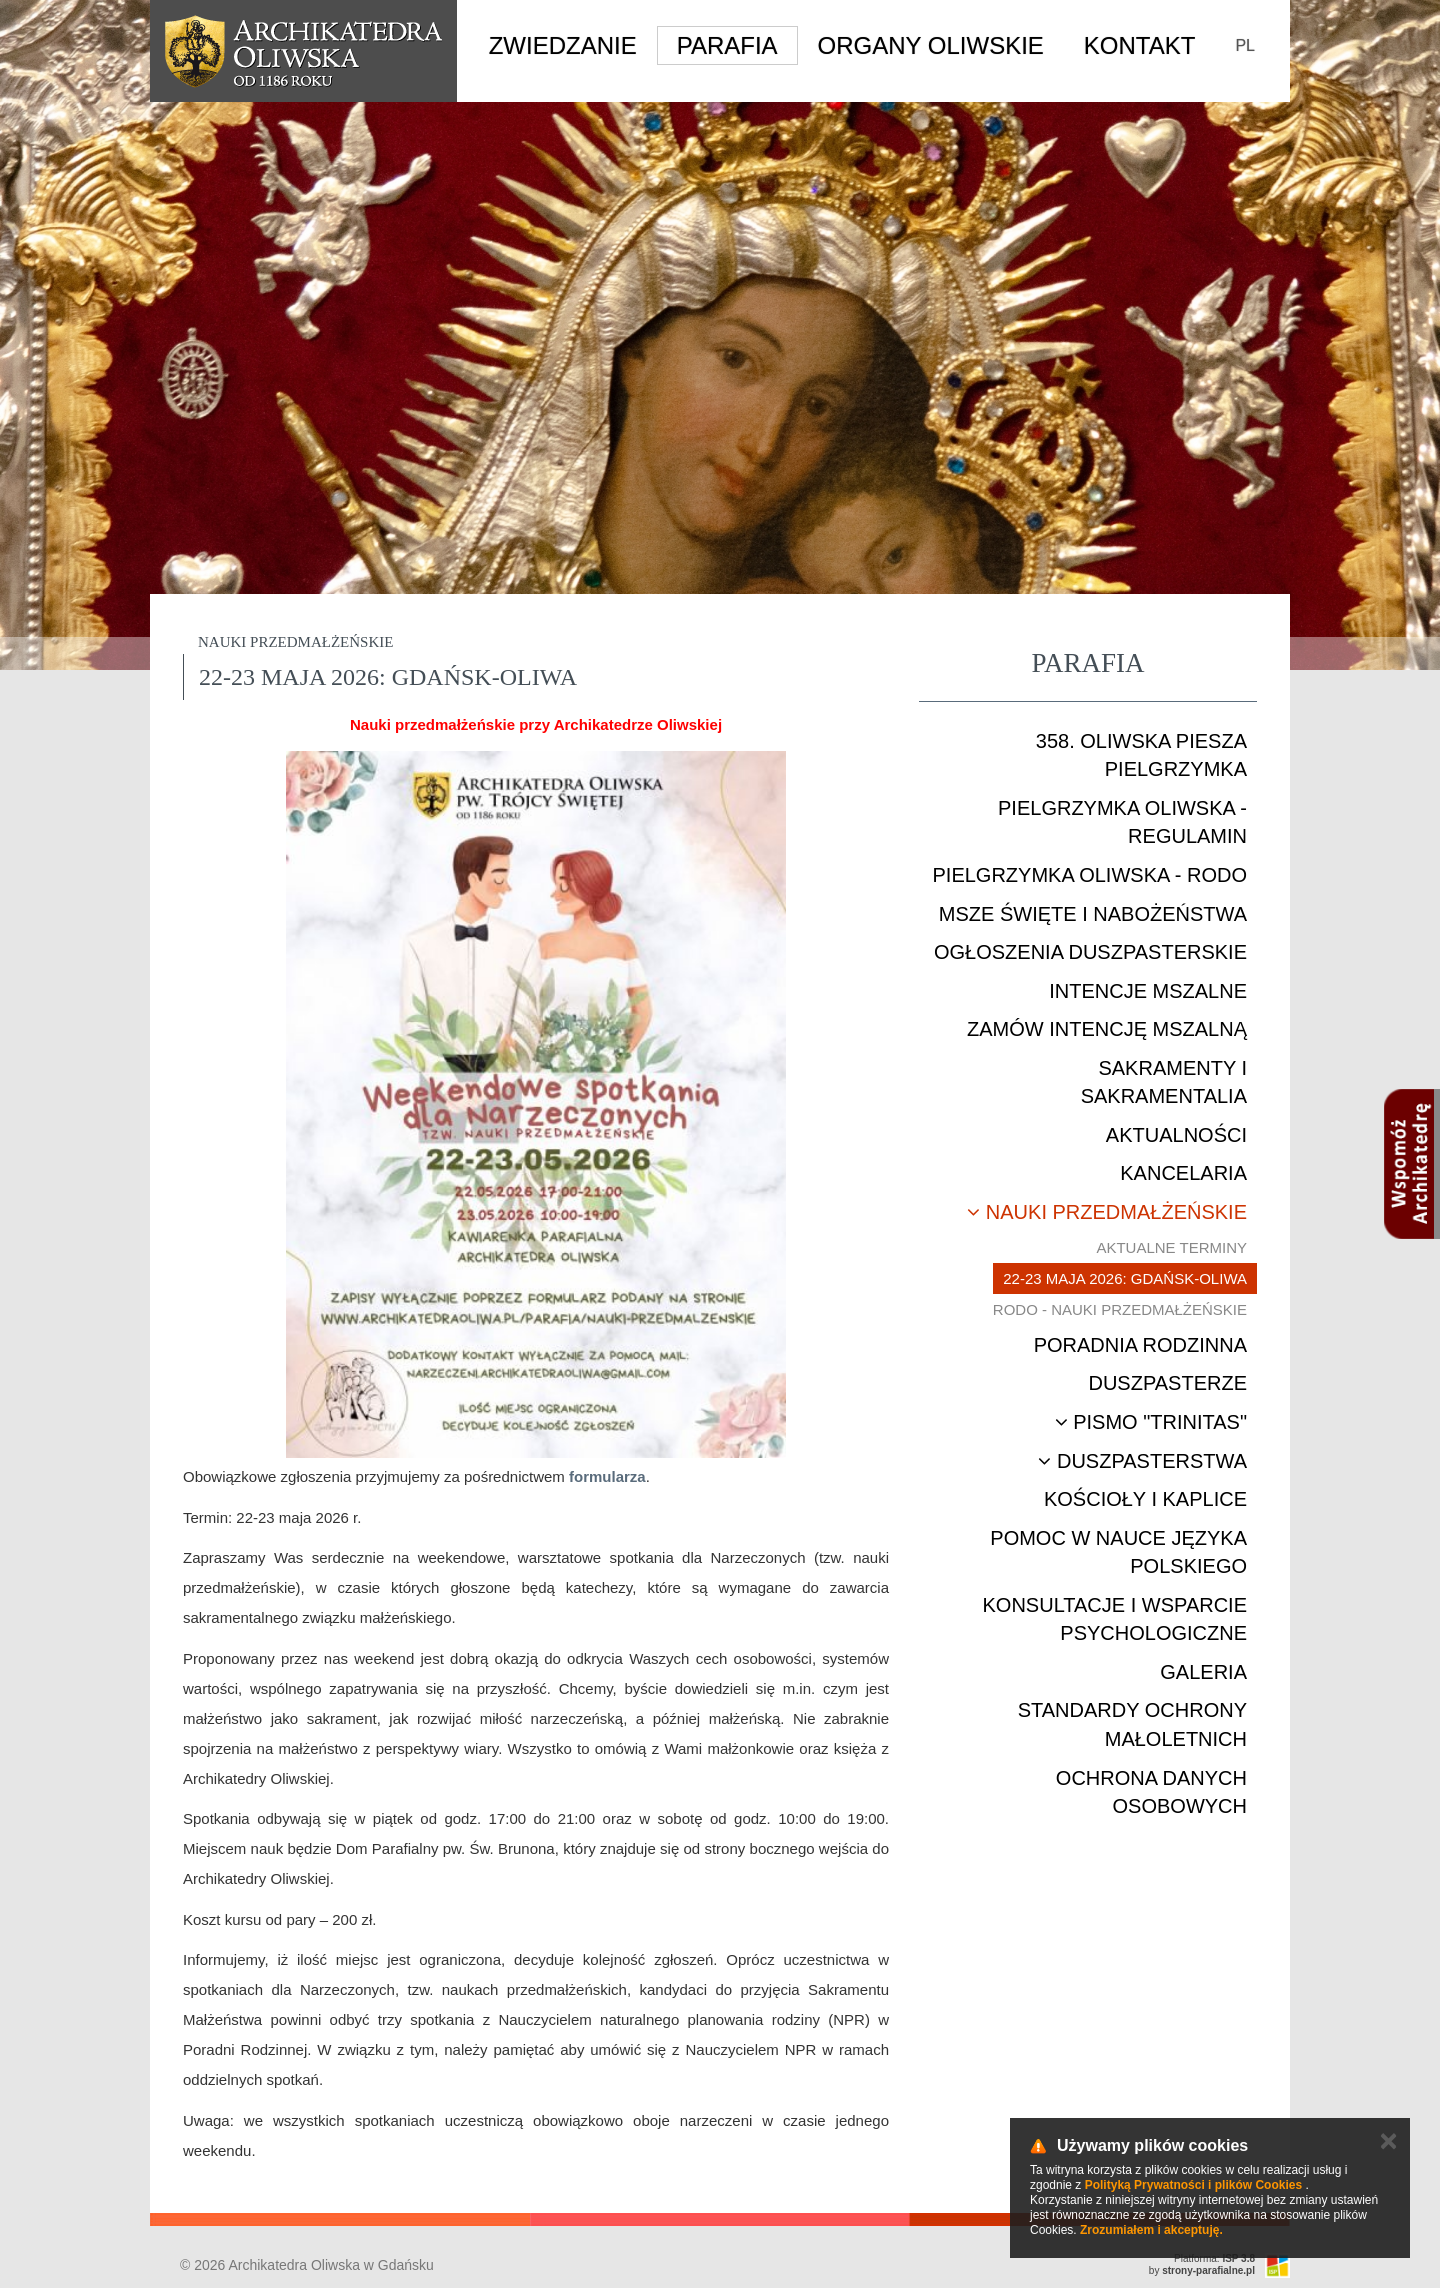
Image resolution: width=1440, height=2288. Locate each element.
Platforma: (1214, 2258)
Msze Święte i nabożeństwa (1093, 914)
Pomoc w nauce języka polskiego (1118, 1552)
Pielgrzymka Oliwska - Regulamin (1122, 822)
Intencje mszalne (1148, 991)
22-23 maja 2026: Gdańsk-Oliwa (1125, 1278)
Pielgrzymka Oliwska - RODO (1089, 875)
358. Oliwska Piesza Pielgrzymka (1141, 755)
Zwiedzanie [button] (563, 45)
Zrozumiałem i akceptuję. (1151, 2230)
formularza (607, 1476)
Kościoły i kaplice (1145, 1499)
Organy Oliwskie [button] (931, 45)
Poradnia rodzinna (1140, 1345)
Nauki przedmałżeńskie (1107, 1212)
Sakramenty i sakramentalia (1164, 1082)
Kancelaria (1183, 1173)
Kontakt (1140, 45)
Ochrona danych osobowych (1151, 1792)
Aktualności (1176, 1135)
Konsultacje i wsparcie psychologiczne (1115, 1619)
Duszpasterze (1167, 1383)
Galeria (1203, 1672)
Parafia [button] (727, 45)
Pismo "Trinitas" (1151, 1422)
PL (1245, 45)
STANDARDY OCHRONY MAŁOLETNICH (1132, 1724)
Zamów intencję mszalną (1107, 1029)
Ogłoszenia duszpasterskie (1090, 952)
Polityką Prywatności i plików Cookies (1193, 2185)
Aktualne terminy (1171, 1247)
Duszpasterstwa (1142, 1461)
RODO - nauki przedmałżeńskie (1120, 1309)
